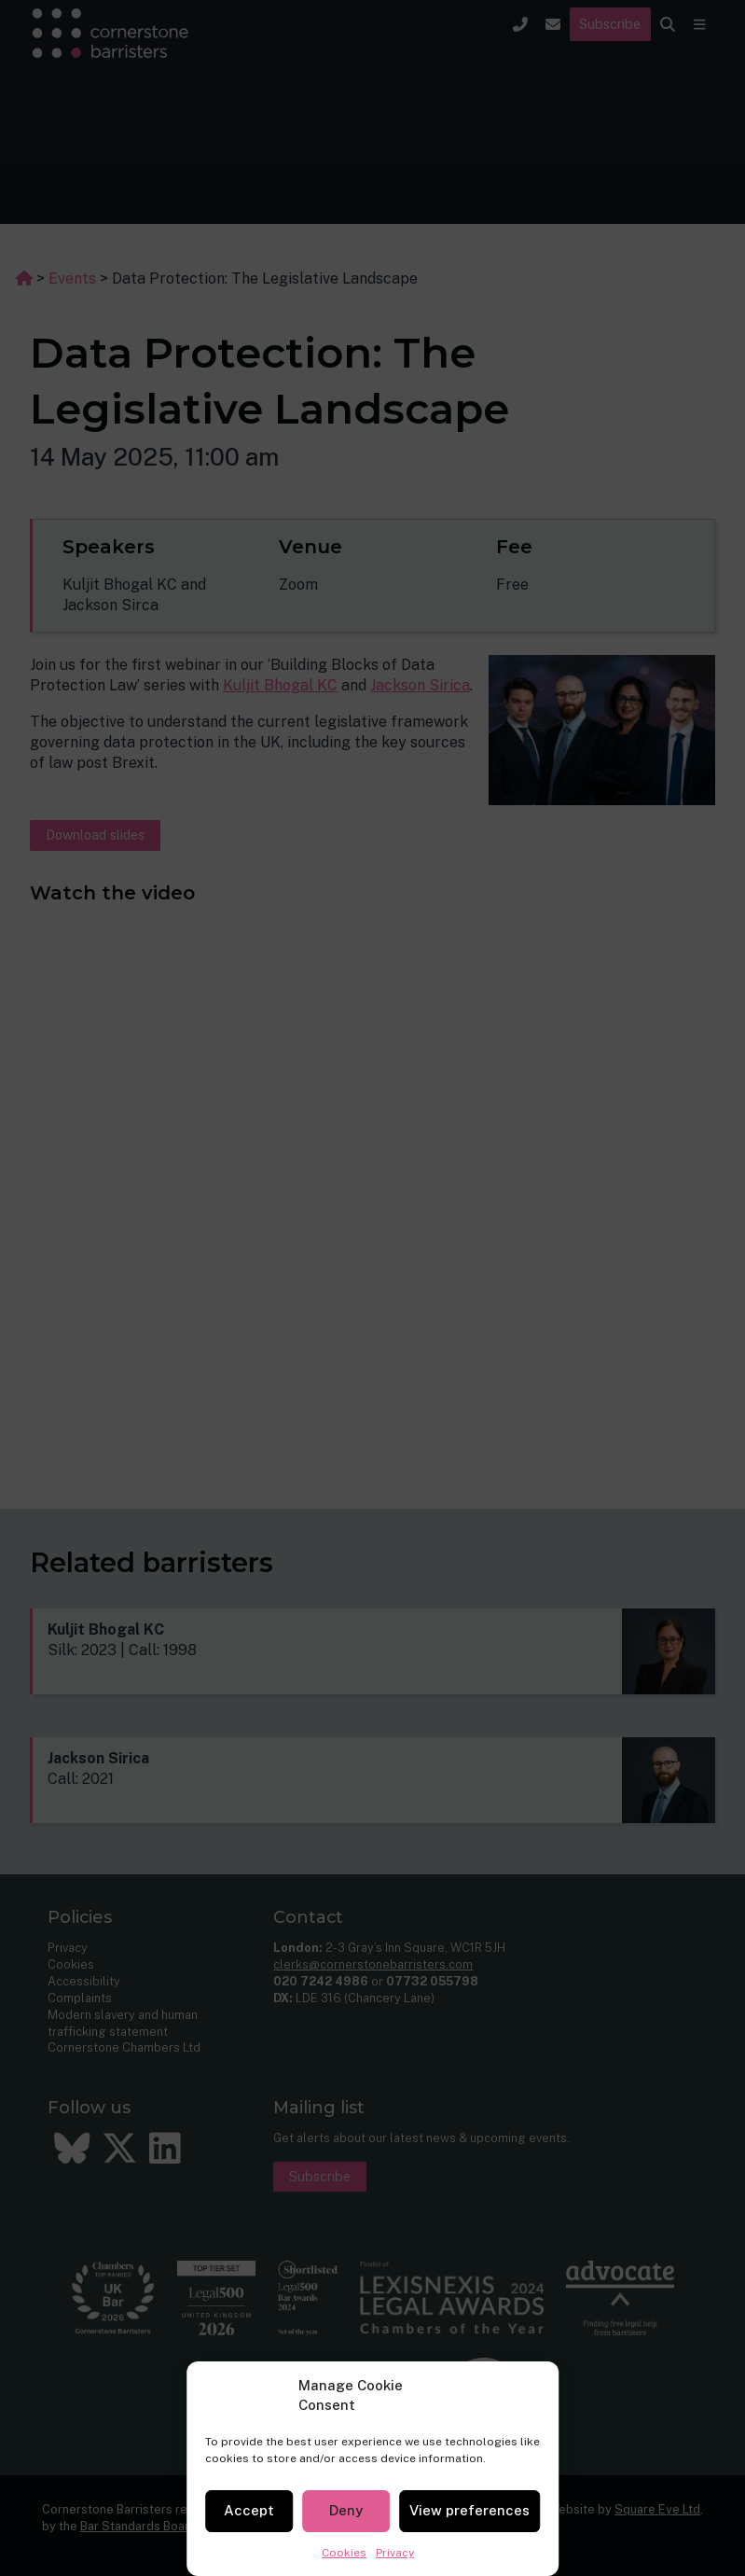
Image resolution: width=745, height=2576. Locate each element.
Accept (249, 2510)
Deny (346, 2510)
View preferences (469, 2510)
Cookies (344, 2552)
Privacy (395, 2552)
